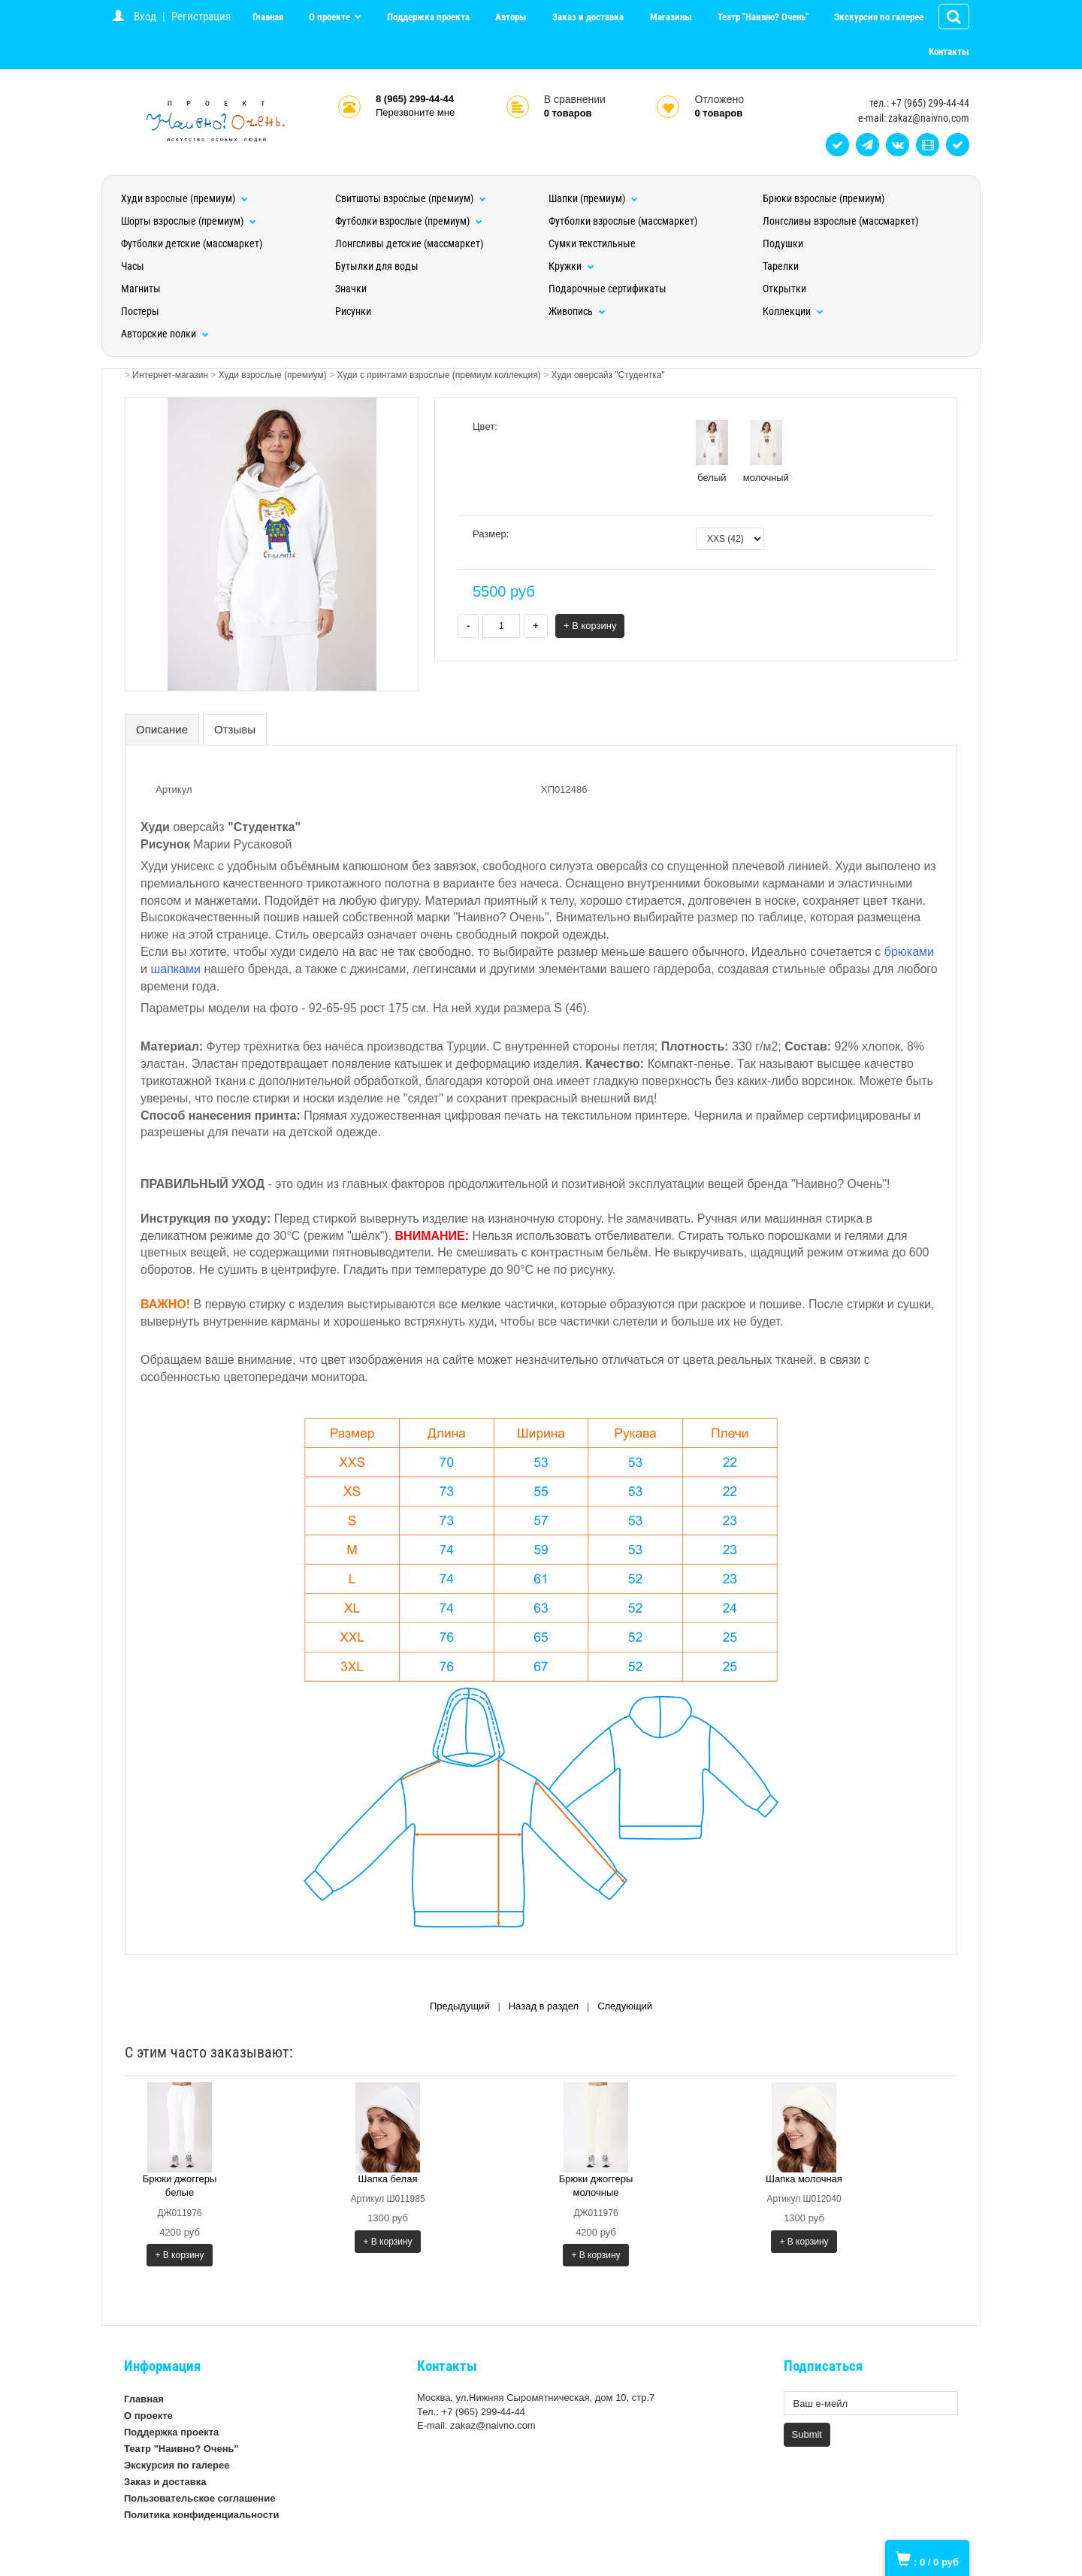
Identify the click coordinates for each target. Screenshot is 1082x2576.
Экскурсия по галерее (878, 17)
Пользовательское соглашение (199, 2498)
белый (712, 451)
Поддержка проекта (428, 17)
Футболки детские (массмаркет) (191, 243)
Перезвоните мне (415, 112)
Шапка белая (388, 2178)
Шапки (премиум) (593, 198)
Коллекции (793, 311)
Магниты (141, 289)
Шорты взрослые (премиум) (188, 221)
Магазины (671, 17)
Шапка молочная (804, 2178)
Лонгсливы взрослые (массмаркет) (840, 221)
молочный (766, 451)
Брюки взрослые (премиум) (823, 198)
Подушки (783, 243)
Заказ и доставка (588, 17)
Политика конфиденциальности (201, 2514)
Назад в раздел (544, 2006)
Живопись (577, 311)
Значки (351, 289)
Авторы (511, 17)
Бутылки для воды (377, 266)
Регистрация (201, 16)
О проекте (330, 17)
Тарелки (781, 266)
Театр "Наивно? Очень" (763, 17)
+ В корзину (590, 625)
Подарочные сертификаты (607, 289)
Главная (267, 17)
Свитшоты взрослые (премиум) (410, 198)
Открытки (784, 289)
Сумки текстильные (592, 243)
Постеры (140, 311)
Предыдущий (460, 2006)
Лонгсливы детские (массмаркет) (409, 243)
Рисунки (353, 311)
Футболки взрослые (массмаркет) (623, 221)
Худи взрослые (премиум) (184, 198)
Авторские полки (165, 334)
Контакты (949, 51)
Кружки (571, 266)
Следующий (624, 2006)
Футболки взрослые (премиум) (408, 221)
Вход (145, 16)
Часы (132, 266)
